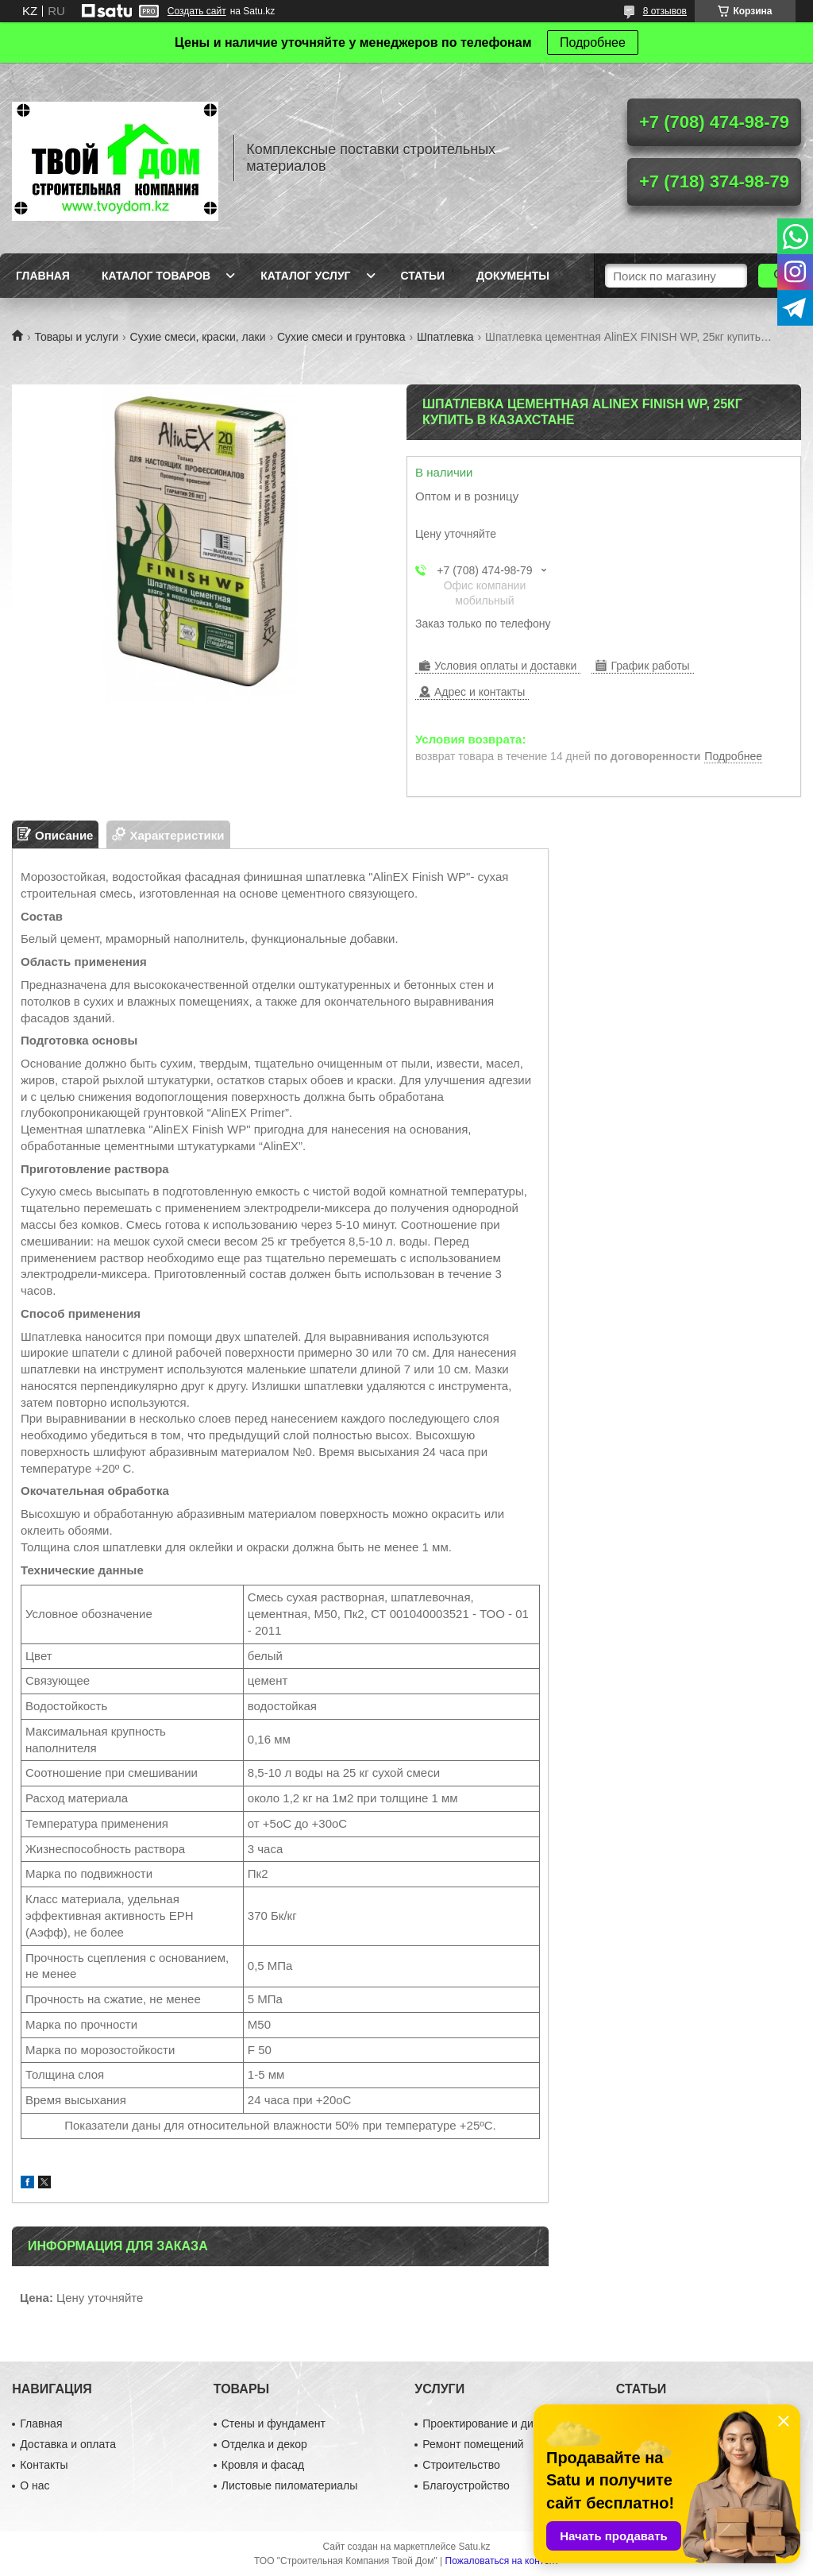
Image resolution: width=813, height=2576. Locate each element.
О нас (34, 2485)
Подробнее (593, 42)
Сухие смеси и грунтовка (341, 336)
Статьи (423, 275)
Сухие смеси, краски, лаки (198, 336)
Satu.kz (474, 2546)
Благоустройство (466, 2485)
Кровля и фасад (263, 2464)
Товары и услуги (76, 336)
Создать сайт (197, 11)
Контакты (43, 2464)
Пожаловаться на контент (502, 2560)
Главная (43, 275)
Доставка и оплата (68, 2444)
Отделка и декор (264, 2444)
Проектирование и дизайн (489, 2423)
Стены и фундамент (274, 2423)
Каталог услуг (305, 275)
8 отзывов (665, 11)
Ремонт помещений (472, 2444)
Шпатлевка (445, 336)
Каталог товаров (156, 275)
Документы (512, 275)
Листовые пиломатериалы (290, 2485)
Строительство (460, 2464)
